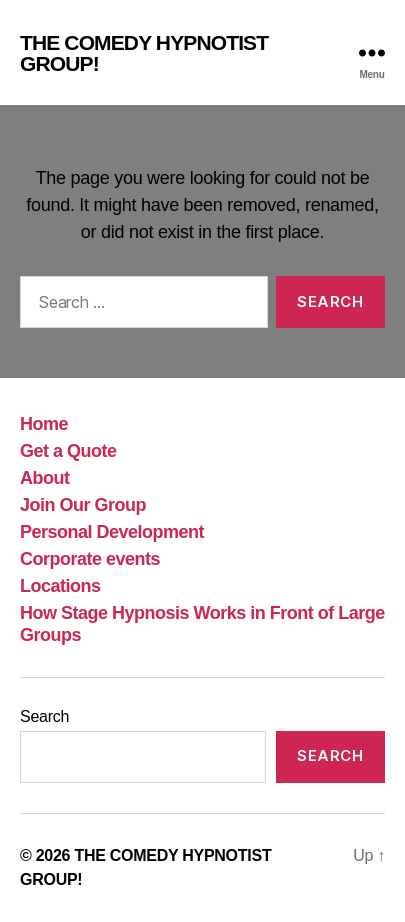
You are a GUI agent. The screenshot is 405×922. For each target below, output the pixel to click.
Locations (60, 586)
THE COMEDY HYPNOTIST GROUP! (144, 53)
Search (44, 716)
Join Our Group (83, 505)
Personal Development (112, 532)
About (45, 478)
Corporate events (90, 559)
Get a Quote (68, 451)
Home (44, 424)
